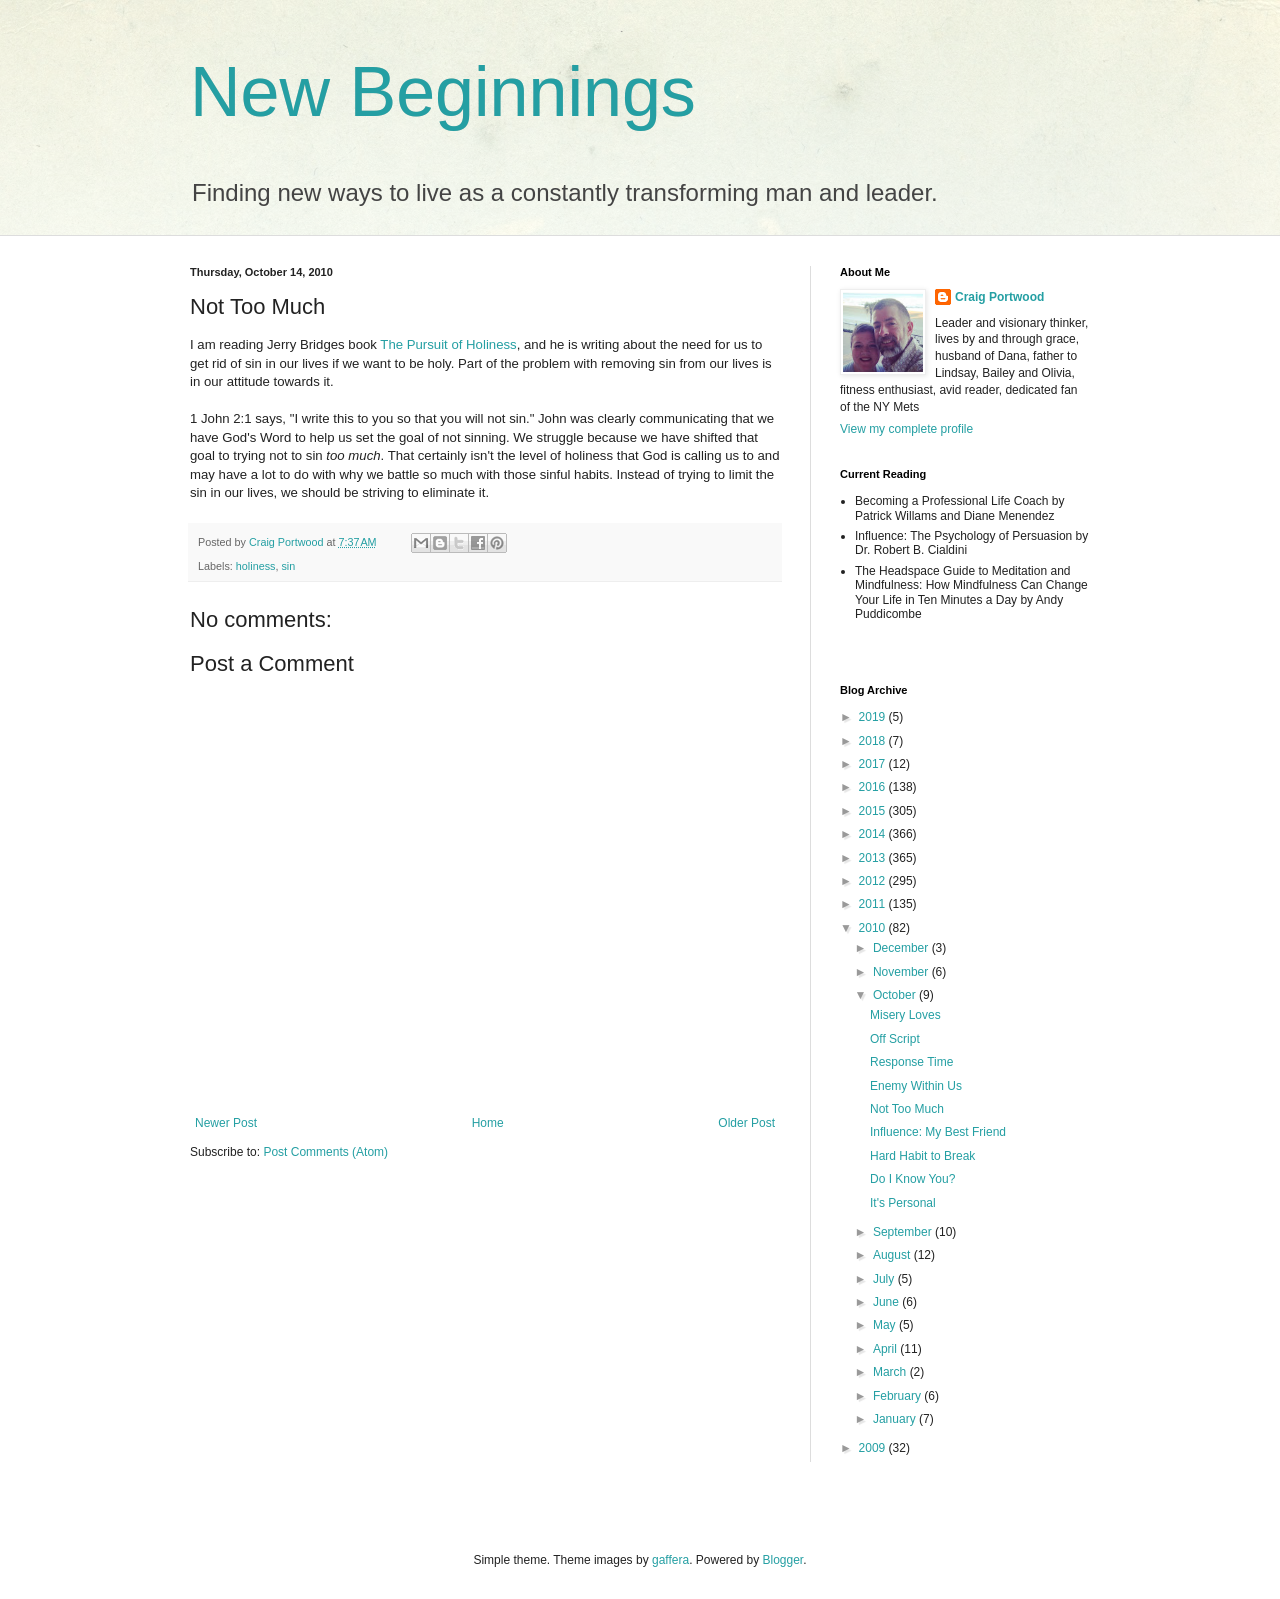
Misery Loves (905, 1015)
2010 (874, 928)
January (896, 1419)
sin (288, 566)
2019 (874, 717)
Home (488, 1123)
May (886, 1325)
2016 (874, 787)
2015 (874, 811)
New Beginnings (443, 92)
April (886, 1349)
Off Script (895, 1039)
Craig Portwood (999, 297)
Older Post (746, 1123)
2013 (874, 858)
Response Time (911, 1062)
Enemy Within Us (916, 1086)
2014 (874, 834)
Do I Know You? (912, 1179)
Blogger (783, 1560)
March (891, 1372)
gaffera (670, 1560)
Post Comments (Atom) (325, 1152)
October (896, 995)
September (904, 1232)
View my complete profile (906, 429)
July (885, 1279)
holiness (256, 566)
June (887, 1302)
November (902, 972)
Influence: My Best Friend (938, 1132)
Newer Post (226, 1123)
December (902, 948)
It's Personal (903, 1203)
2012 (874, 881)
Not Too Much (907, 1109)
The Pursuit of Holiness (448, 344)
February (898, 1396)
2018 (874, 741)
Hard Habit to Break (922, 1156)
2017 (874, 764)
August (893, 1255)
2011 (874, 904)
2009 (874, 1448)
